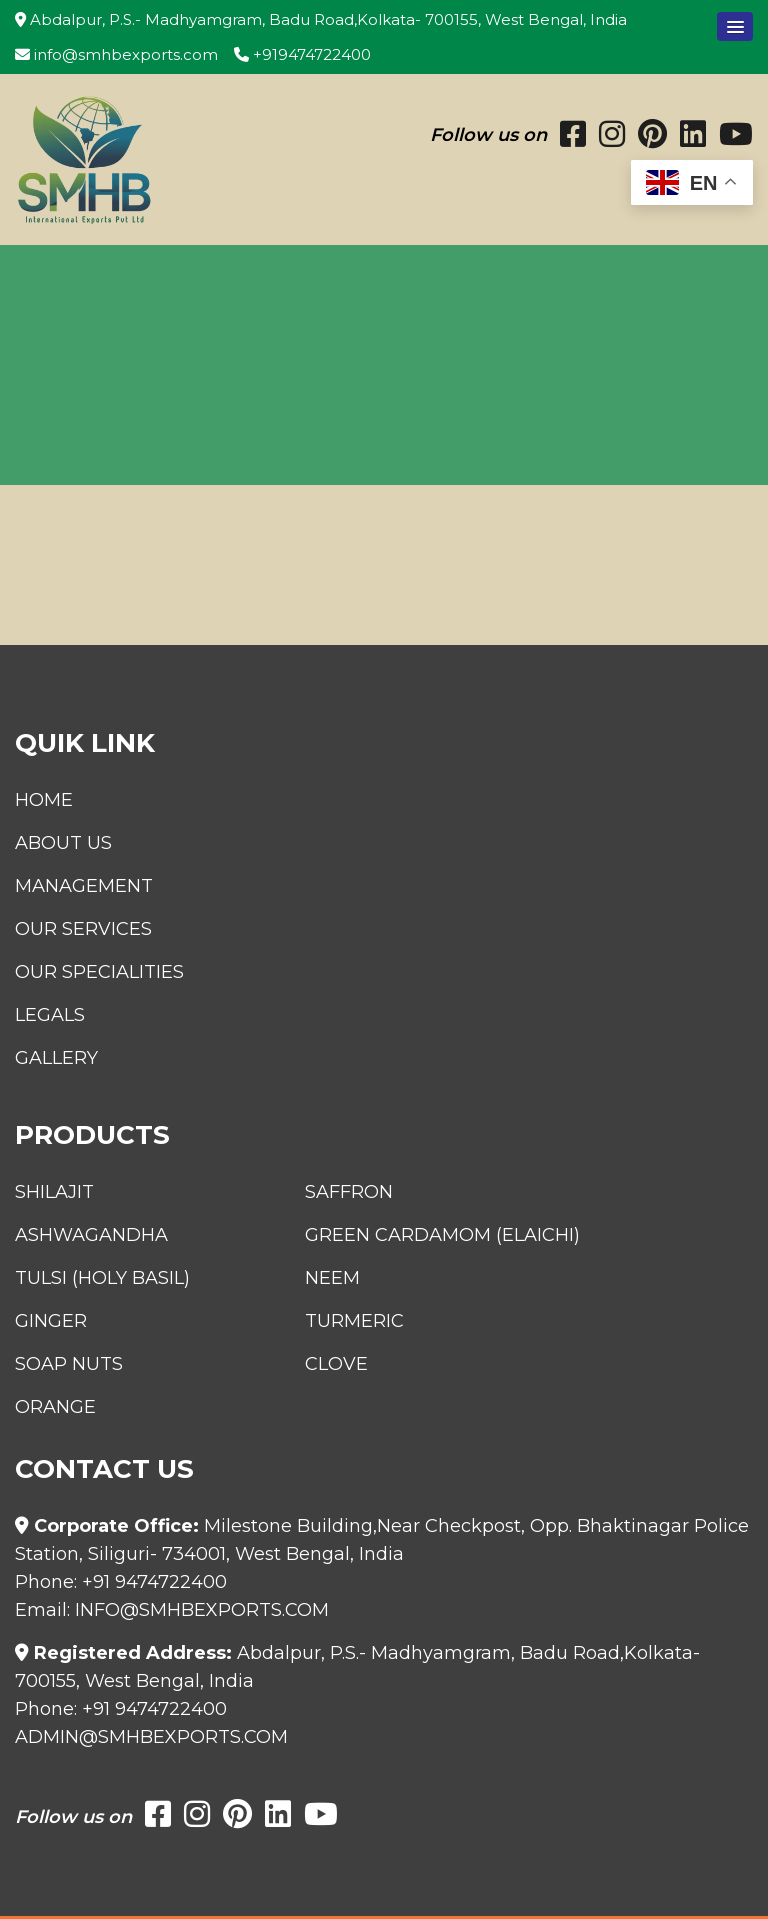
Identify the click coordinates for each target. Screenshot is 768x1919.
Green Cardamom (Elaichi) (442, 1235)
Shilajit (54, 1192)
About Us (63, 843)
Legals (50, 1015)
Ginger (51, 1321)
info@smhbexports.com (116, 54)
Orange (55, 1407)
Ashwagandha (91, 1235)
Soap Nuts (69, 1364)
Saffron (349, 1192)
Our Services (83, 929)
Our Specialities (99, 972)
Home (44, 800)
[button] (735, 26)
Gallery (56, 1058)
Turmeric (354, 1321)
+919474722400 (302, 54)
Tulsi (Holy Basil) (102, 1278)
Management (84, 886)
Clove (336, 1364)
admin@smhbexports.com (151, 1737)
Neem (332, 1278)
